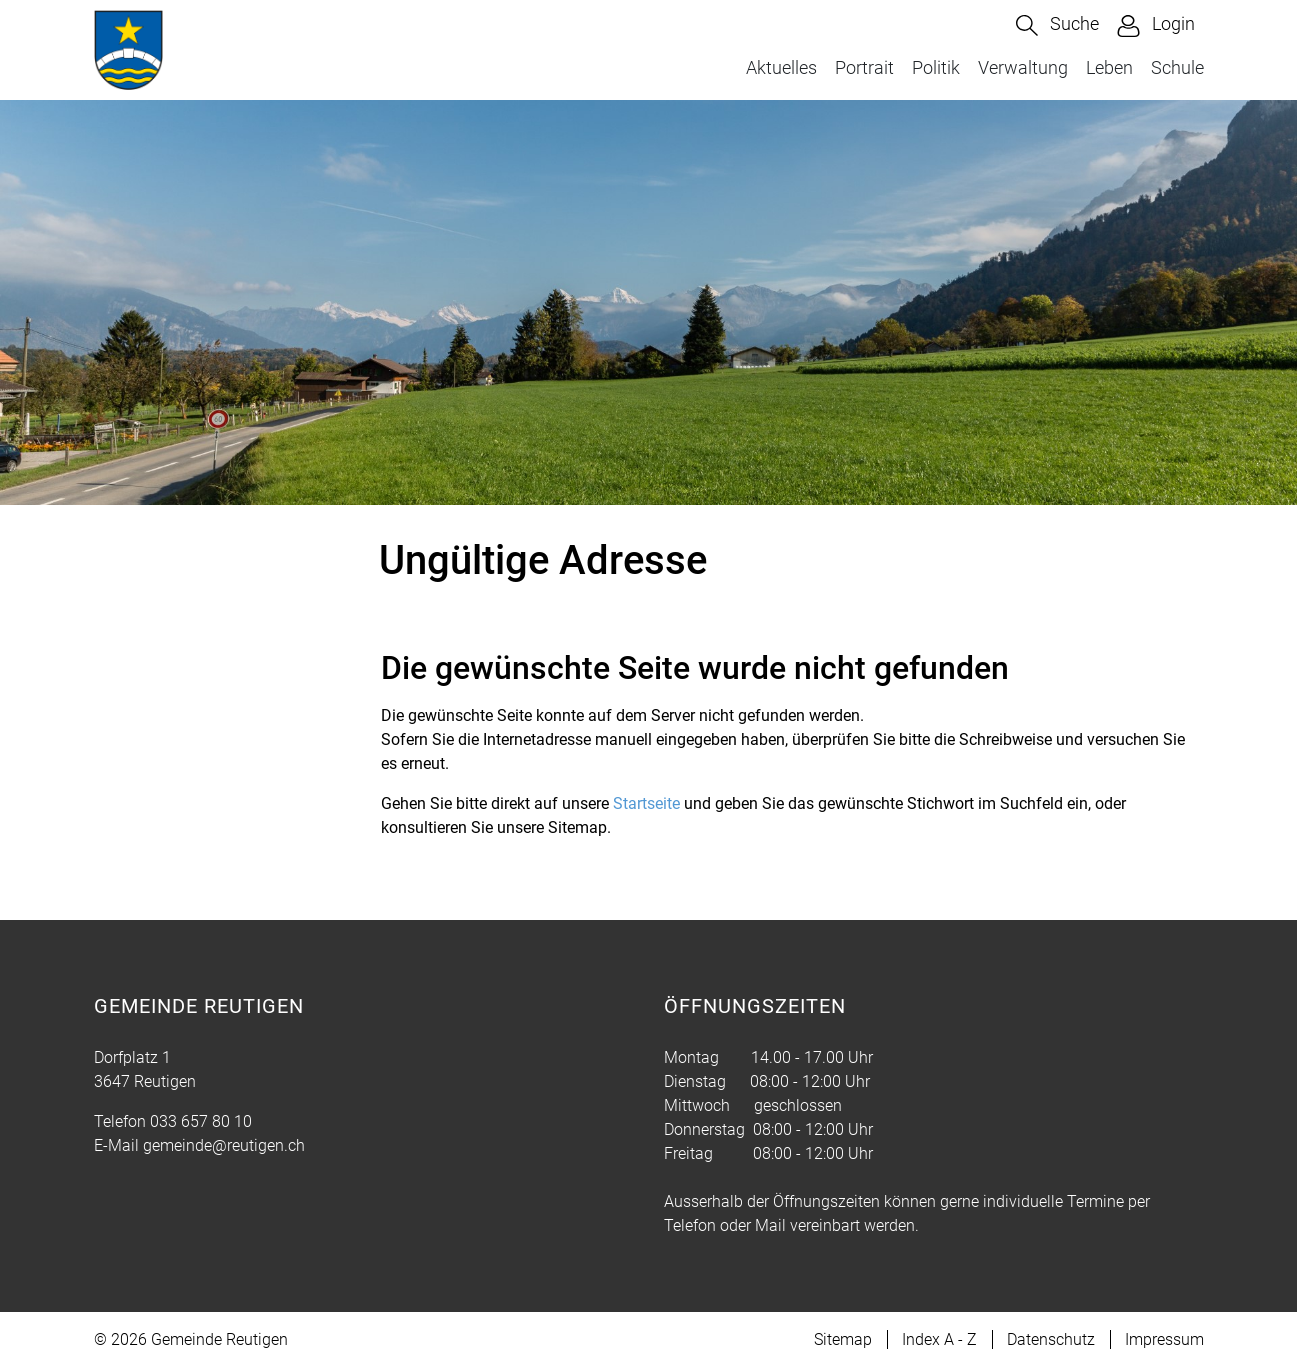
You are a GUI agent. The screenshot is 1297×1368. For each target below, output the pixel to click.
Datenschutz (1051, 1339)
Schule (1177, 67)
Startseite (646, 803)
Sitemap (843, 1339)
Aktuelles (781, 67)
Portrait (864, 67)
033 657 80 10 (201, 1121)
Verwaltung (1023, 67)
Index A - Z (939, 1339)
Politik (936, 67)
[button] (1057, 25)
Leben (1109, 67)
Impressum (1164, 1339)
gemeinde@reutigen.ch (224, 1145)
